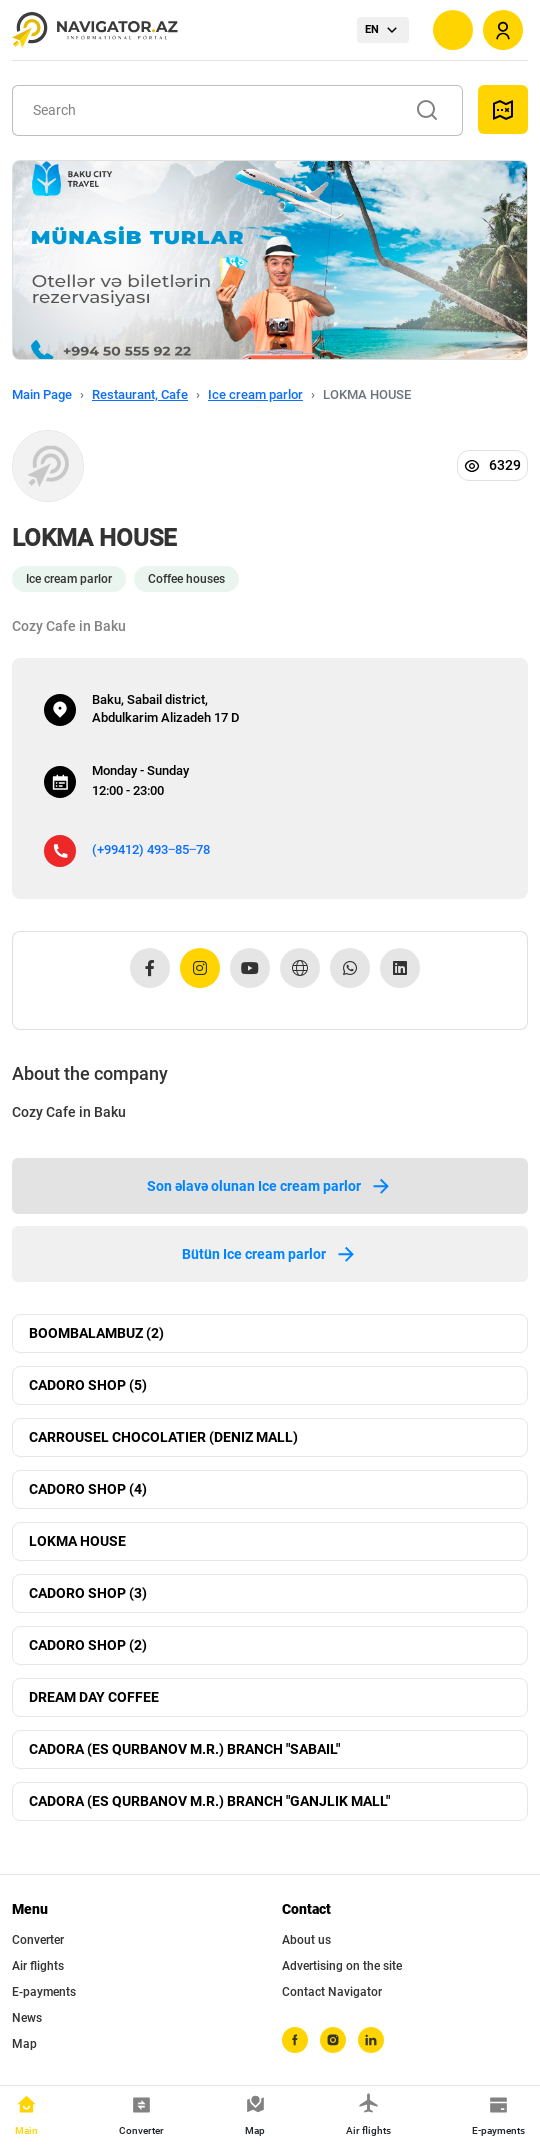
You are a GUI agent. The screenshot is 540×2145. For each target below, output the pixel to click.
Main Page (42, 394)
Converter (38, 1940)
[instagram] (333, 2040)
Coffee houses (186, 579)
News (27, 2018)
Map (24, 2044)
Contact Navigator (332, 1992)
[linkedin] (371, 2040)
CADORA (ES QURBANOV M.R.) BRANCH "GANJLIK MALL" (209, 1801)
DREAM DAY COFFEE (94, 1697)
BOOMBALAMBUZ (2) (96, 1333)
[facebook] (295, 2040)
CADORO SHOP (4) (88, 1489)
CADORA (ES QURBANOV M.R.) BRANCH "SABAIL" (184, 1749)
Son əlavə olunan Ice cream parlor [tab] (270, 1186)
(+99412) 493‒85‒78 (151, 849)
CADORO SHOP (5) (88, 1385)
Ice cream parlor (255, 394)
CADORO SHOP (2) (88, 1645)
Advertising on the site (342, 1966)
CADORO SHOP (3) (88, 1593)
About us (306, 1940)
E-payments (44, 1992)
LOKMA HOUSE (77, 1541)
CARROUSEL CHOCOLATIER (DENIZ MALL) (163, 1437)
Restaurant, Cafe (140, 394)
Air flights (38, 1966)
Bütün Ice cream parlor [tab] (270, 1254)
